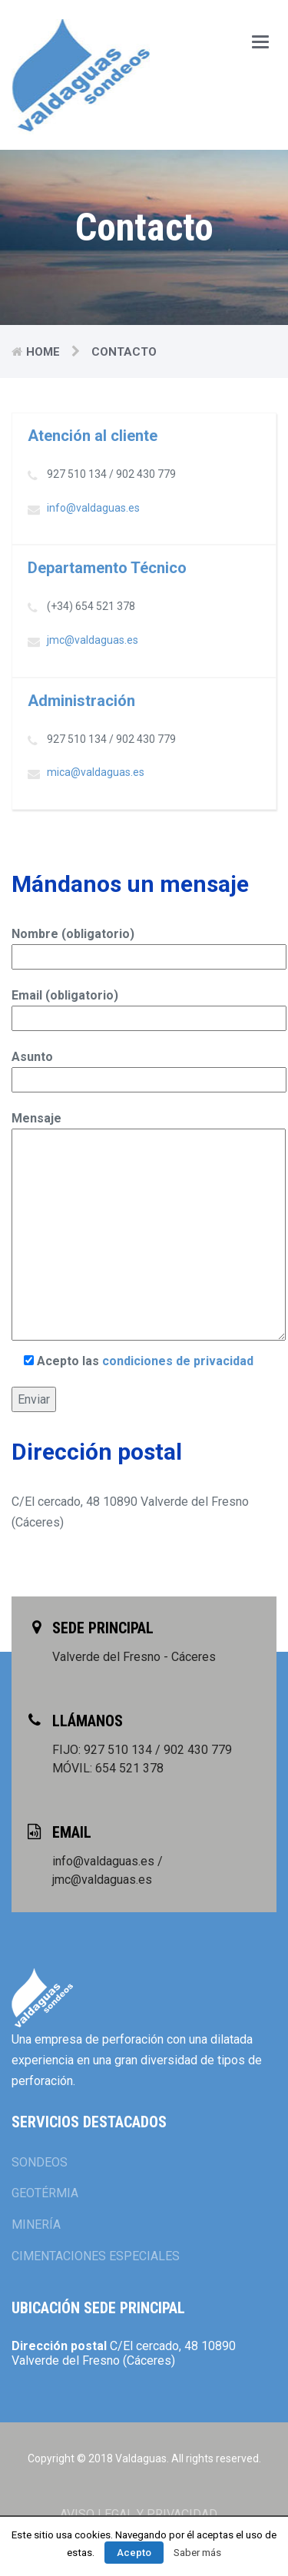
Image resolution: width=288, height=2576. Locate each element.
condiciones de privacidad (177, 1361)
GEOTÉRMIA (45, 2193)
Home (43, 352)
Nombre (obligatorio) (144, 945)
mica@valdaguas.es (95, 772)
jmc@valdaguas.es (92, 640)
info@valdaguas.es (93, 508)
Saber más (197, 2552)
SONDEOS (40, 2162)
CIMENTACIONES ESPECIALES (96, 2256)
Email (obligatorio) (144, 1007)
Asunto (144, 1068)
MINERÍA (36, 2224)
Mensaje (144, 1227)
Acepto (134, 2552)
